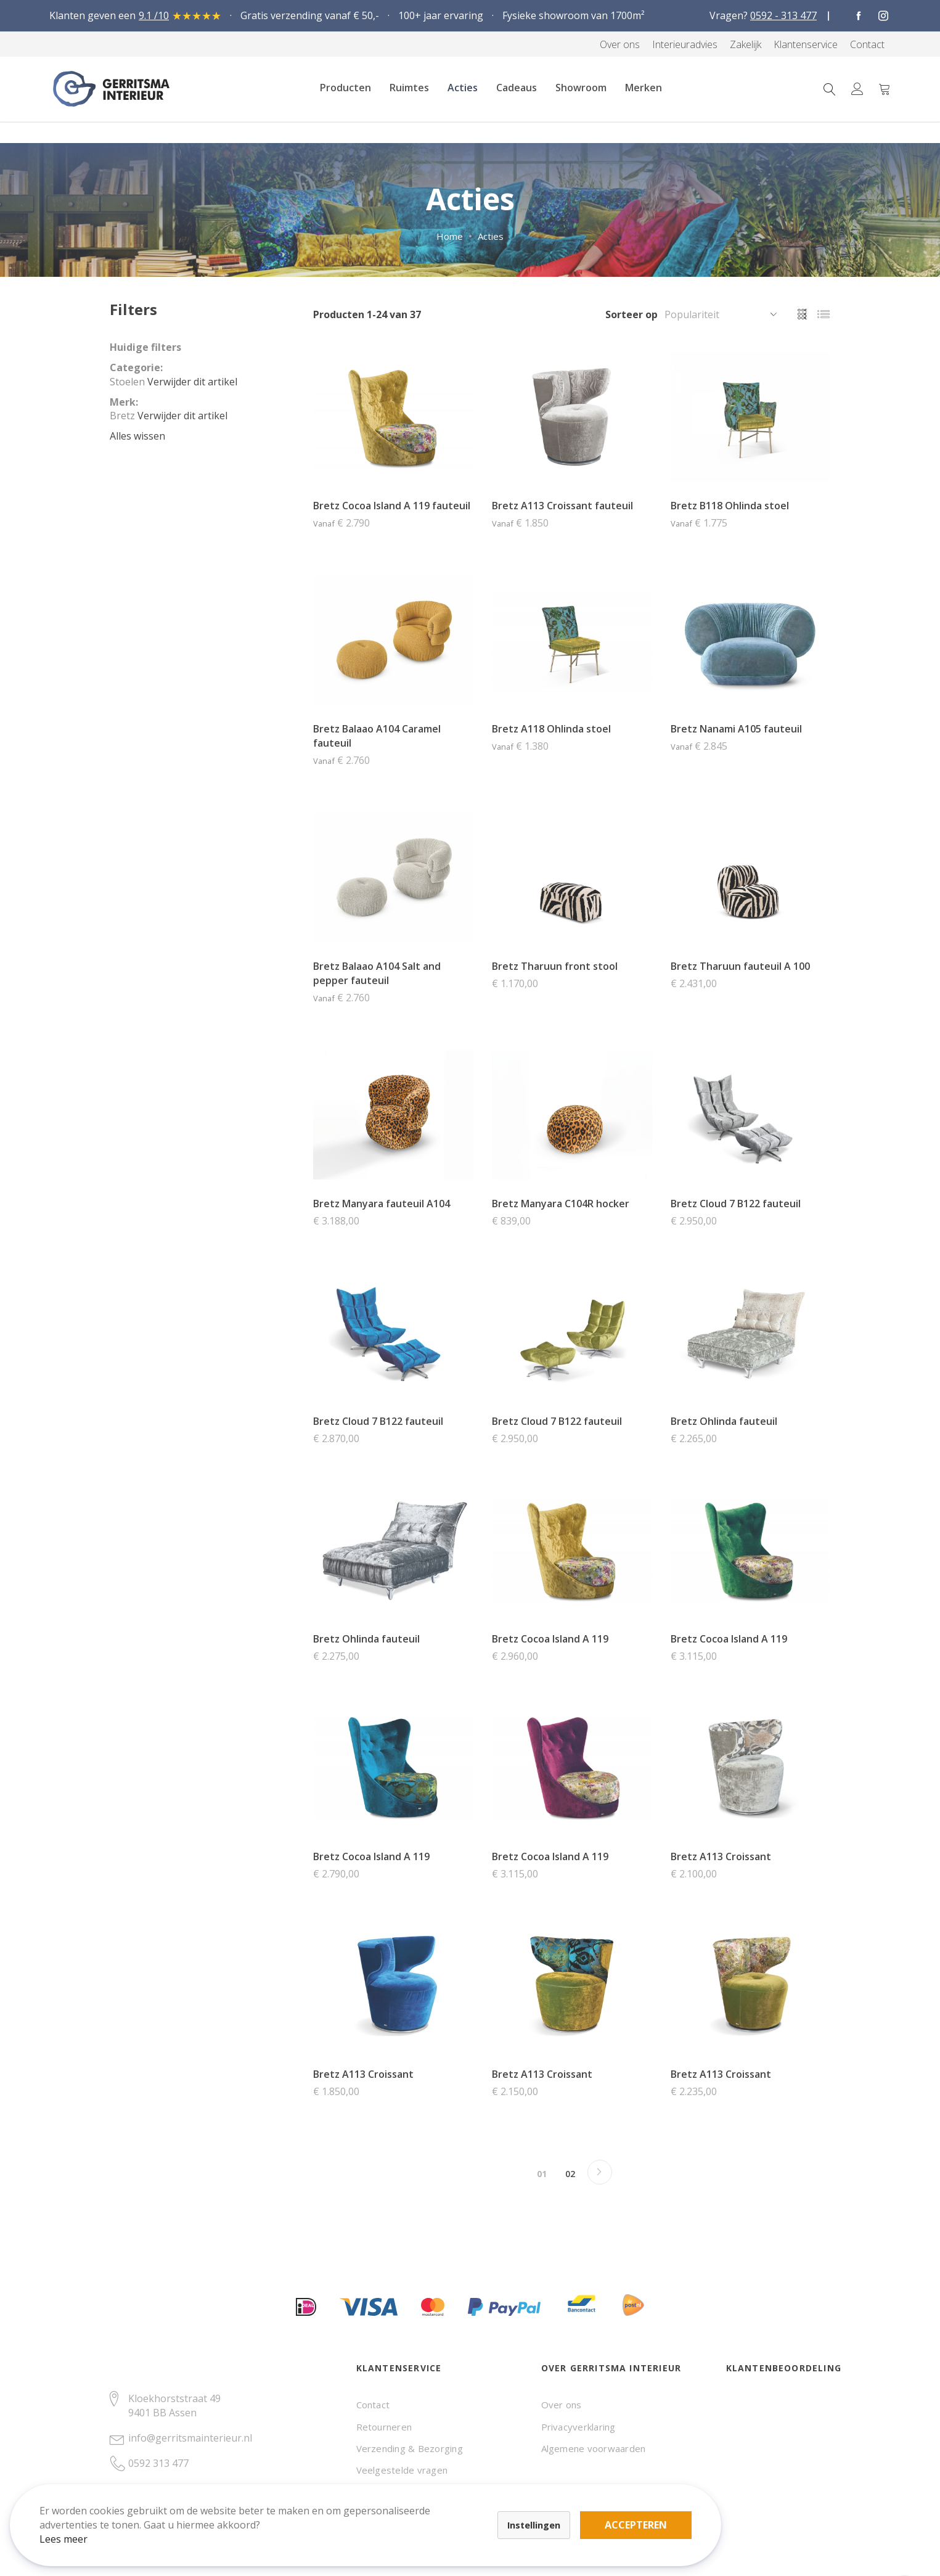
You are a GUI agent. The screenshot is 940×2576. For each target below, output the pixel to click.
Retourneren (384, 2427)
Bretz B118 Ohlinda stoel (730, 505)
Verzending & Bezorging (409, 2448)
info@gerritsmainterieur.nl (190, 2438)
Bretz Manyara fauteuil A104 (381, 1203)
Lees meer (73, 2529)
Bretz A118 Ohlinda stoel (551, 729)
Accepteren (427, 2508)
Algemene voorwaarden (593, 2448)
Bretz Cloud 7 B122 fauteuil (736, 1203)
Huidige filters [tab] (145, 347)
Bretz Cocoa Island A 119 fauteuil (391, 505)
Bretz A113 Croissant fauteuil (562, 505)
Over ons (561, 2404)
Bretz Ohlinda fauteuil (724, 1421)
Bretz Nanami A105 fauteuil (736, 729)
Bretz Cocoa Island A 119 (550, 1639)
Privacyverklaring (578, 2427)
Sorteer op (631, 314)
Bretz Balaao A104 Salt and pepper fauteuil (377, 973)
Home (449, 236)
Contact (373, 2404)
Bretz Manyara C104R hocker (560, 1203)
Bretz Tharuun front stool (555, 966)
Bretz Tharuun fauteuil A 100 (740, 966)
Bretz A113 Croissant (721, 1856)
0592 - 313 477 (783, 15)
